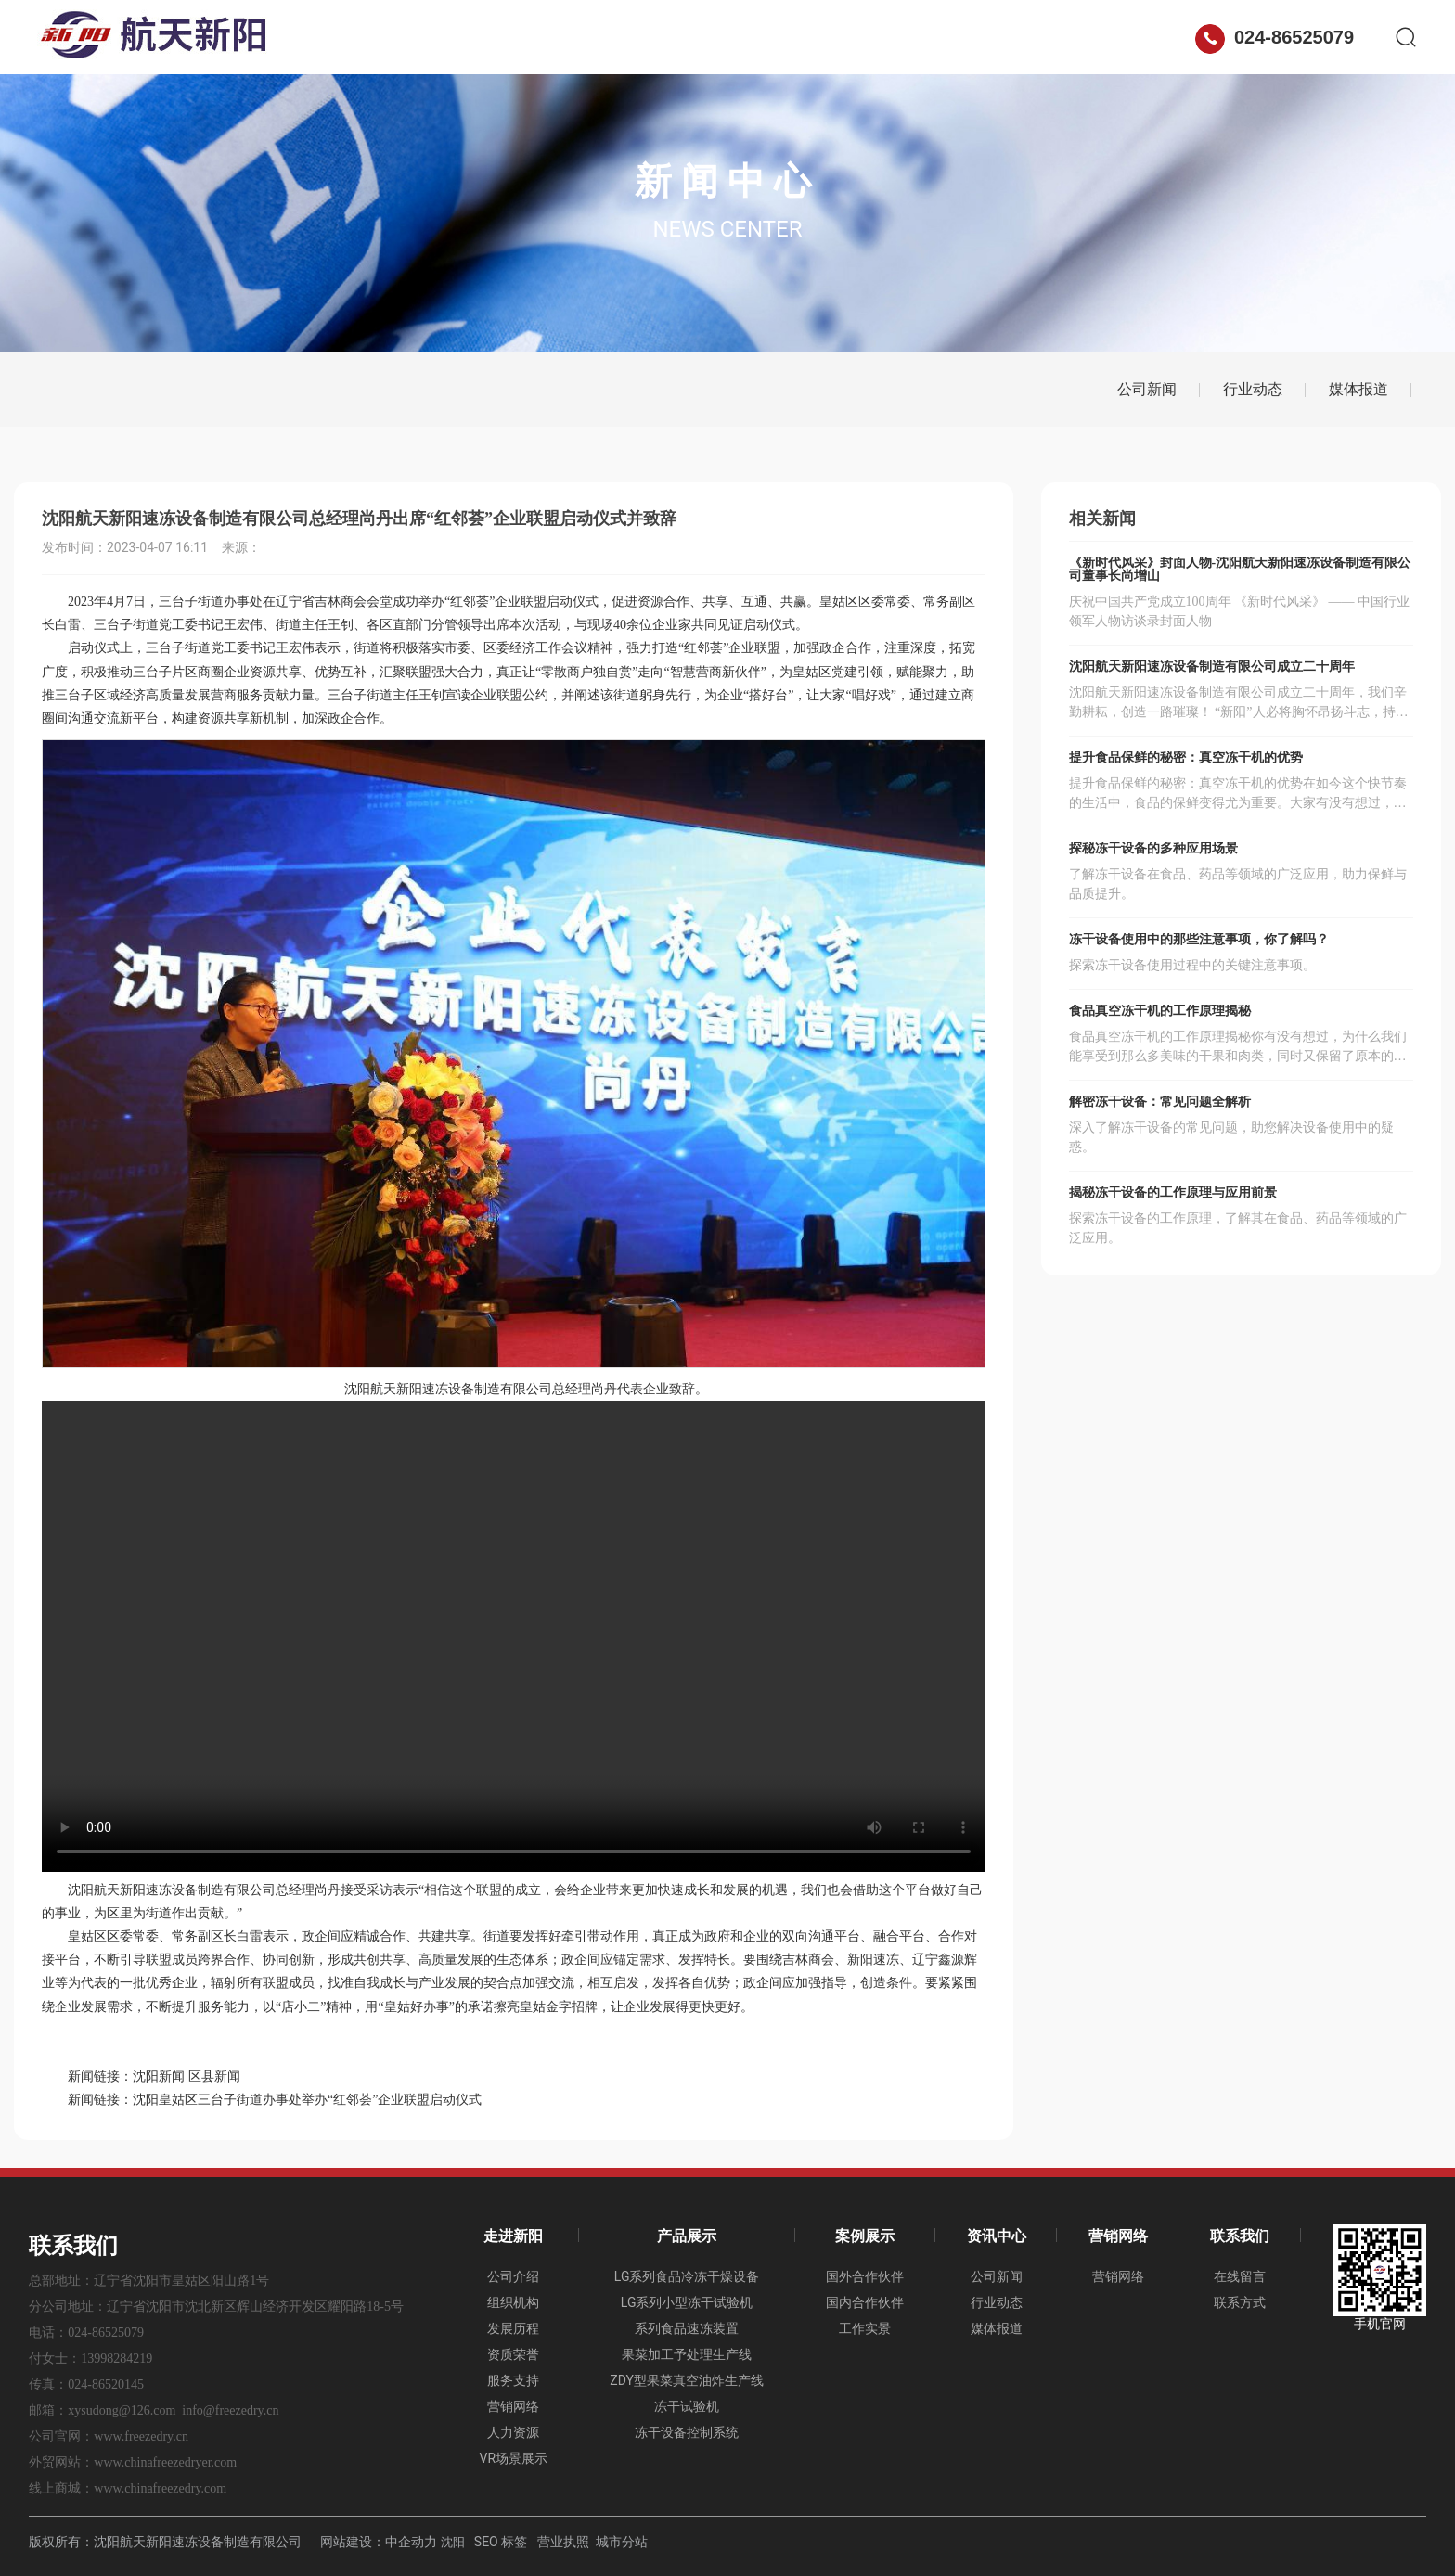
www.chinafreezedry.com (160, 2488)
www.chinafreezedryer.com (165, 2462)
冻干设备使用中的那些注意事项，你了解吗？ (1199, 939)
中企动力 (411, 2541)
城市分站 (622, 2541)
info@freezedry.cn (230, 2410)
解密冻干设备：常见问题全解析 (1160, 1102)
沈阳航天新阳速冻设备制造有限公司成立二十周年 (1212, 666)
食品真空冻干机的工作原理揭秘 (1160, 1011)
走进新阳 (500, 37)
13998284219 (116, 2358)
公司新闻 (1147, 389)
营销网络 (927, 37)
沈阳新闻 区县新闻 (186, 2076)
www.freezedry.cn (141, 2436)
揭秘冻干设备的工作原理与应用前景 (1173, 1192)
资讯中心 (820, 37)
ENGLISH (1141, 37)
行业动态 (1252, 389)
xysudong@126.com (121, 2410)
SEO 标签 (500, 2541)
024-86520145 (106, 2384)
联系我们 (1033, 37)
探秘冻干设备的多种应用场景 (1153, 848)
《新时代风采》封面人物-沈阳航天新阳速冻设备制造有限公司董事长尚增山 (1240, 569)
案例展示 (713, 37)
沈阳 (453, 2542)
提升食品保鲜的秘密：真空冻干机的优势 (1186, 757)
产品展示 (606, 37)
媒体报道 (1358, 389)
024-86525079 (1274, 37)
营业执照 (563, 2541)
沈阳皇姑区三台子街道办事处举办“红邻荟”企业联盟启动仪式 (307, 2100)
